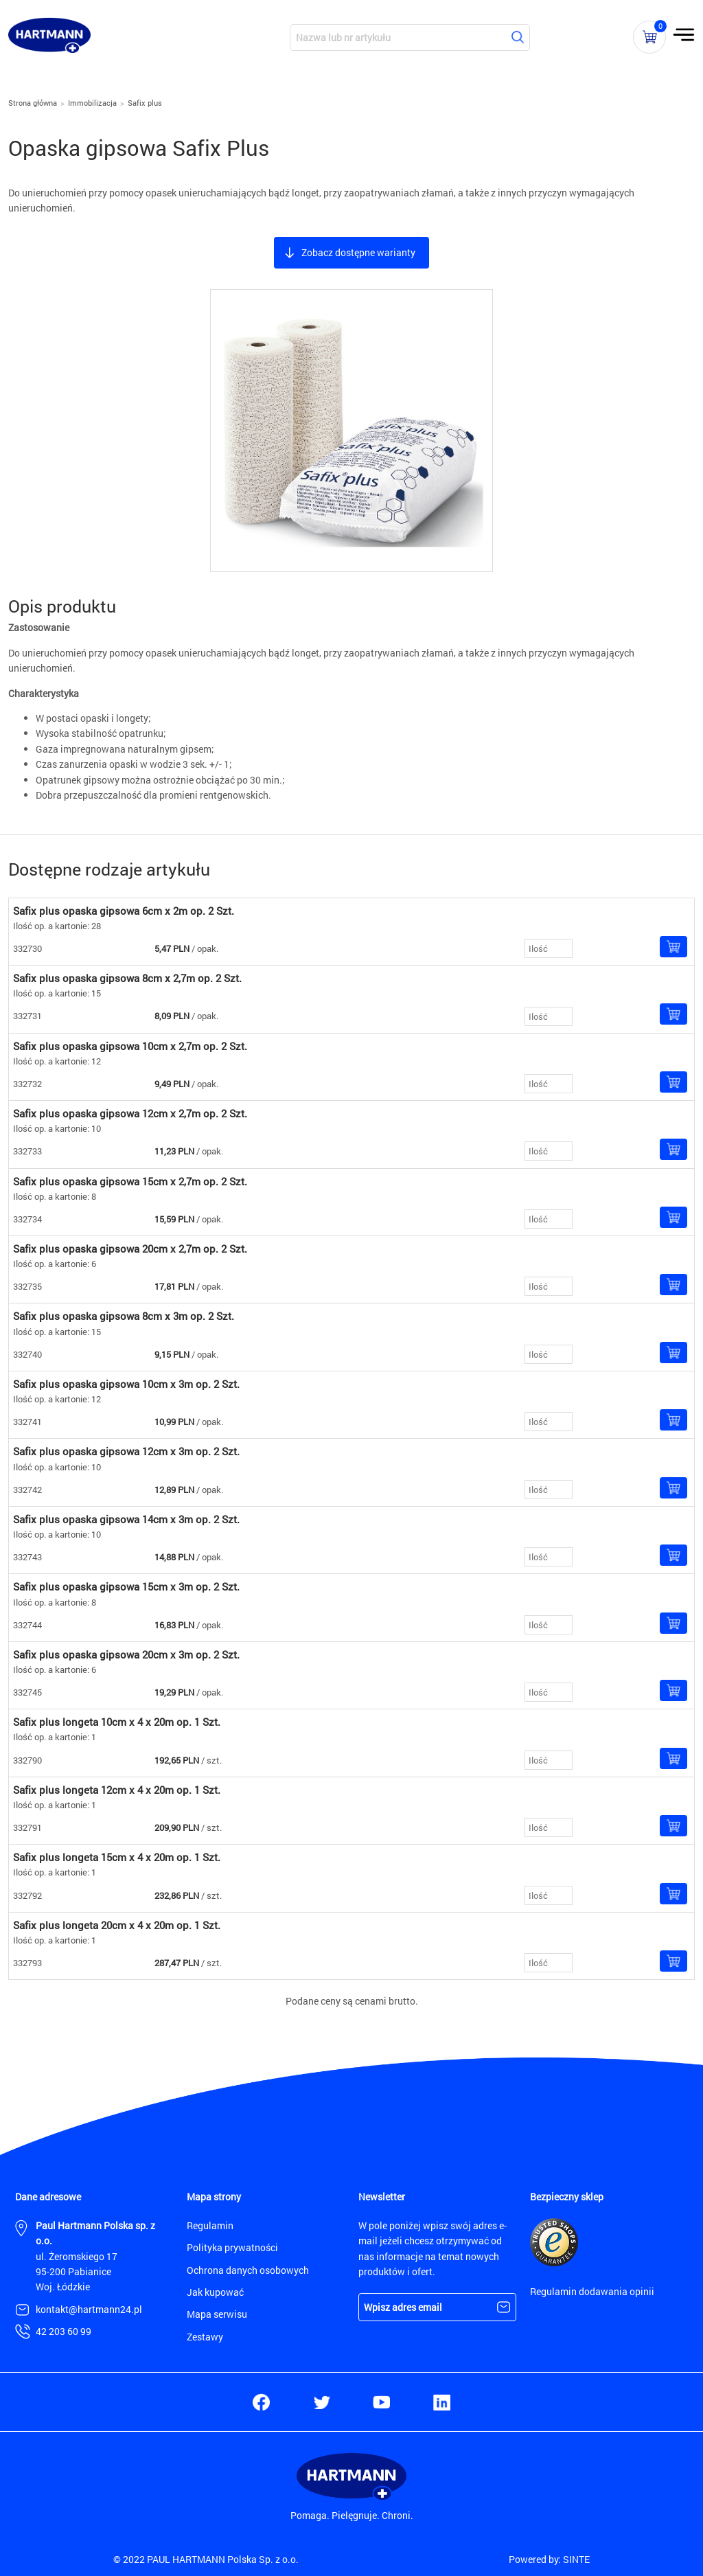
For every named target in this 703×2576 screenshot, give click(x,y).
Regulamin (210, 2225)
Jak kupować (215, 2292)
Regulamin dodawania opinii (592, 2291)
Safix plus (145, 103)
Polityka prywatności (232, 2247)
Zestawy (205, 2336)
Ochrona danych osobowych (248, 2270)
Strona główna (32, 103)
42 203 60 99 (63, 2331)
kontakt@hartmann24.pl (89, 2309)
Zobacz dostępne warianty (358, 252)
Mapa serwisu (217, 2314)
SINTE (576, 2559)
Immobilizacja (92, 103)
